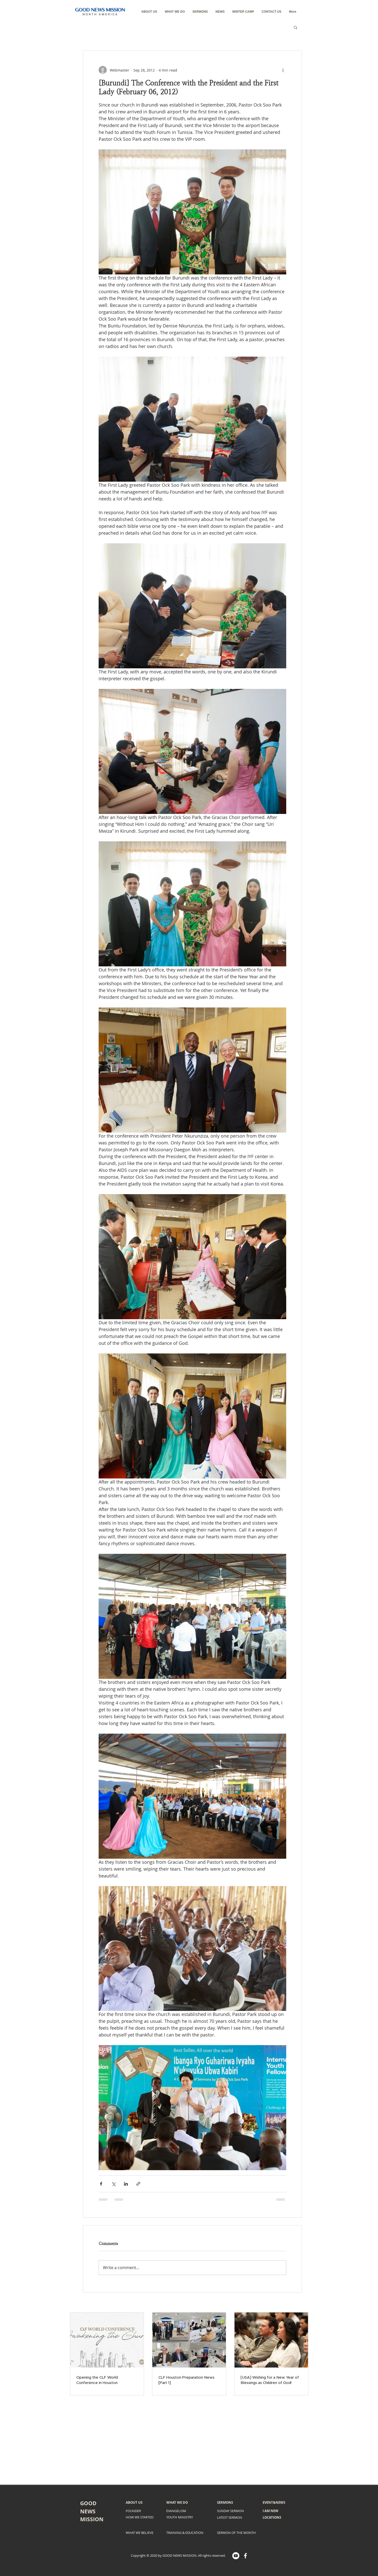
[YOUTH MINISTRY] (181, 2517)
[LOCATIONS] (277, 2517)
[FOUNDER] (140, 2511)
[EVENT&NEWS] (277, 2502)
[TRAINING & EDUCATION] (185, 2532)
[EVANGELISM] (181, 2511)
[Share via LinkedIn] (125, 2183)
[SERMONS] (232, 2502)
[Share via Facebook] (101, 2183)
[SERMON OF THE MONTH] (237, 2532)
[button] (149, 11)
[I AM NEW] (277, 2511)
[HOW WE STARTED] (140, 2517)
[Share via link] (138, 2183)
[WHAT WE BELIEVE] (140, 2532)
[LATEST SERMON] (232, 2517)
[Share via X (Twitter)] (113, 2183)
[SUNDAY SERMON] (231, 2511)
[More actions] (283, 70)
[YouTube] (235, 2555)
